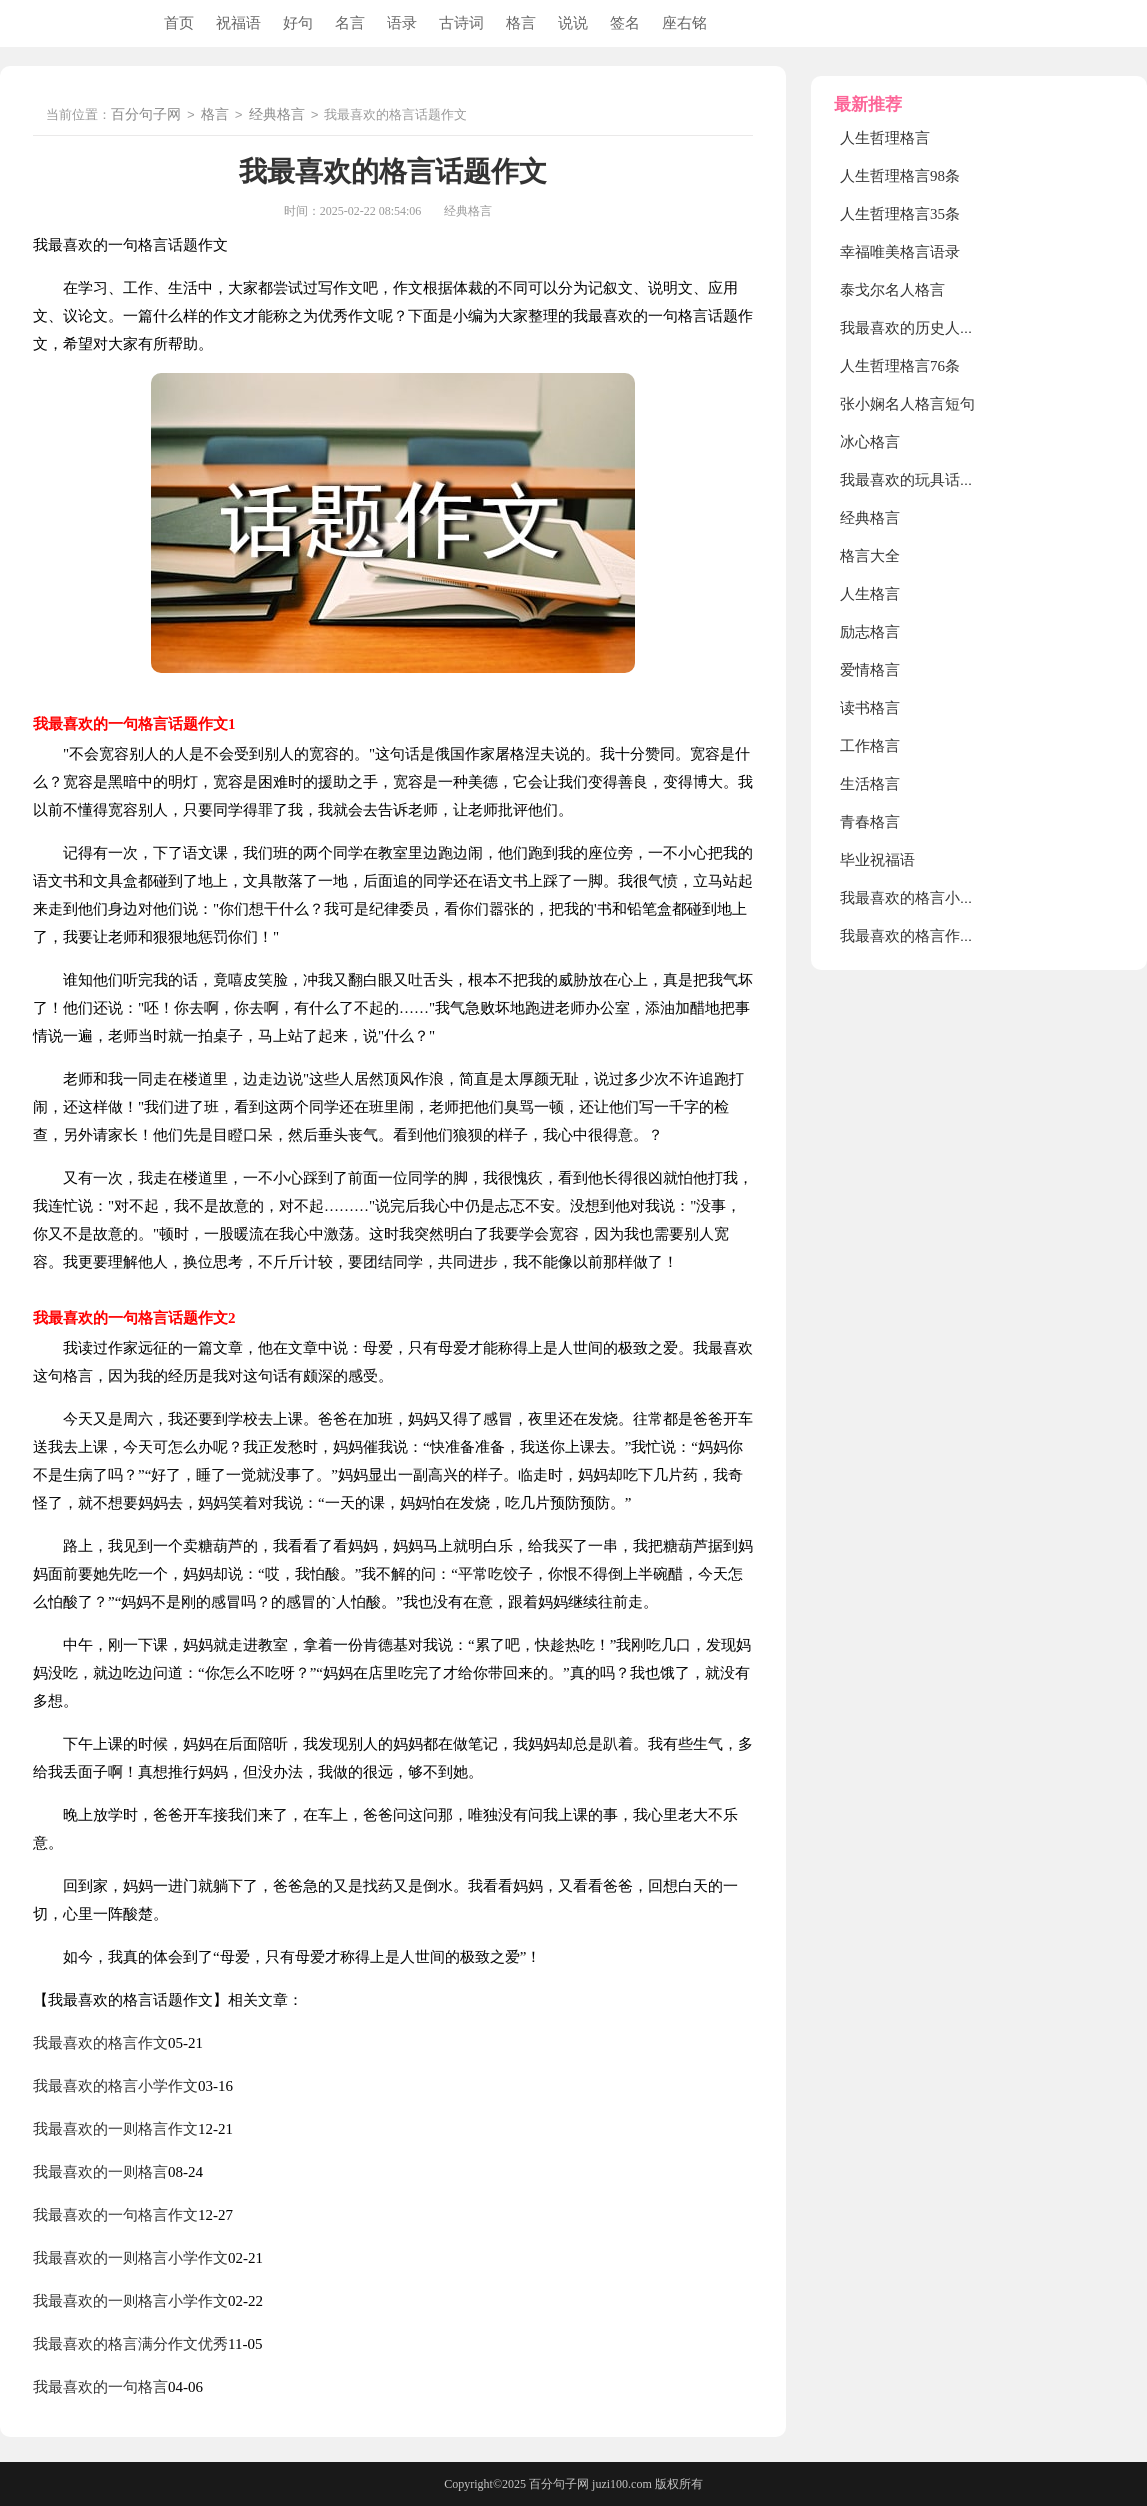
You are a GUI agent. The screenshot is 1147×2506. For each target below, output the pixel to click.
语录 (402, 23)
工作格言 (870, 746)
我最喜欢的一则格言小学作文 (130, 2258)
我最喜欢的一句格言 (100, 2387)
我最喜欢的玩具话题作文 (922, 480)
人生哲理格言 (885, 138)
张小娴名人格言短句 (907, 404)
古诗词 (461, 23)
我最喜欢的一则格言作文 (115, 2129)
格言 (521, 23)
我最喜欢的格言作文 (100, 2043)
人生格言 (870, 594)
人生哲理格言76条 (900, 366)
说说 (573, 23)
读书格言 (870, 708)
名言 (350, 23)
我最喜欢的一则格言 (100, 2172)
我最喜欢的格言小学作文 (115, 2086)
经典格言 (277, 115)
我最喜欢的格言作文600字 (926, 936)
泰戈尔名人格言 (892, 290)
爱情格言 (870, 670)
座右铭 (684, 23)
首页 (179, 23)
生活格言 (870, 784)
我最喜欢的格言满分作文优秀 (130, 2344)
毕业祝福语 (877, 860)
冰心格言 (870, 442)
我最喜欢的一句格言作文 (115, 2215)
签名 (625, 23)
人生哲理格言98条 (900, 176)
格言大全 (870, 556)
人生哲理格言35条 (900, 214)
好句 (298, 23)
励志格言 (870, 632)
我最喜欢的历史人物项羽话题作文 (952, 328)
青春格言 (870, 822)
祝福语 (238, 23)
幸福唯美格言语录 (900, 252)
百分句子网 (146, 115)
